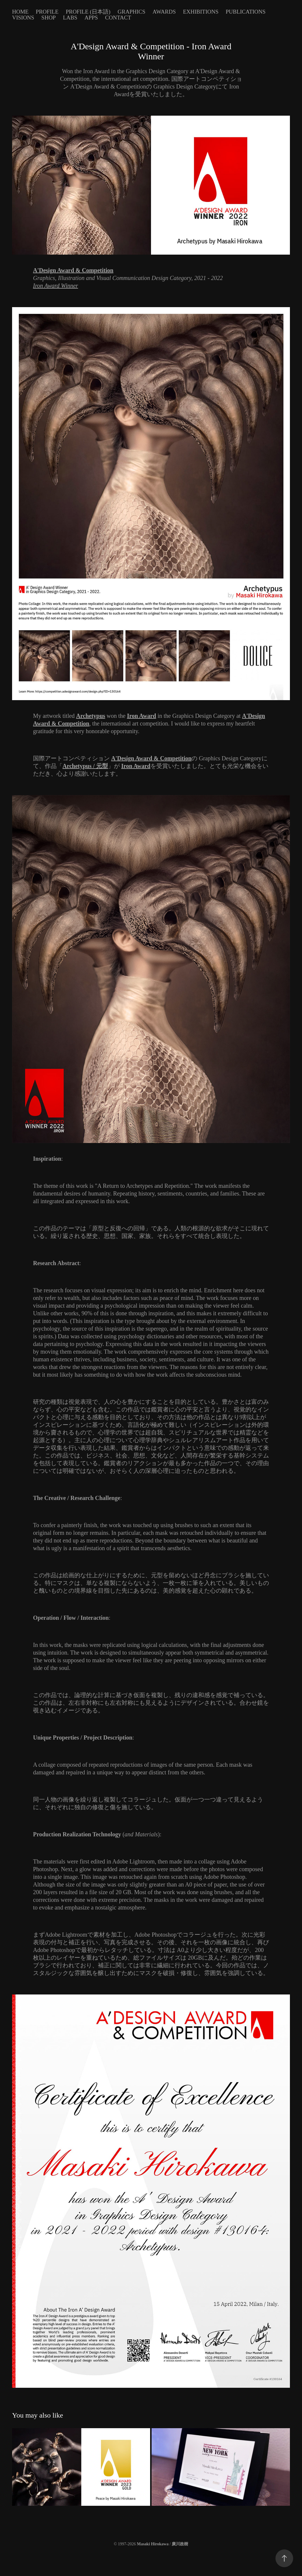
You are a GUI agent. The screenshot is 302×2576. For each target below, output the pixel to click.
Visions (23, 17)
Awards (164, 12)
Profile (47, 12)
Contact (118, 17)
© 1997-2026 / (151, 2544)
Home (20, 12)
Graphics (131, 12)
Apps (91, 17)
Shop (48, 17)
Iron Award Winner (55, 285)
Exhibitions (200, 12)
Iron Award (141, 716)
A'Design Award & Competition (151, 758)
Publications (245, 12)
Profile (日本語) (88, 12)
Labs (70, 17)
